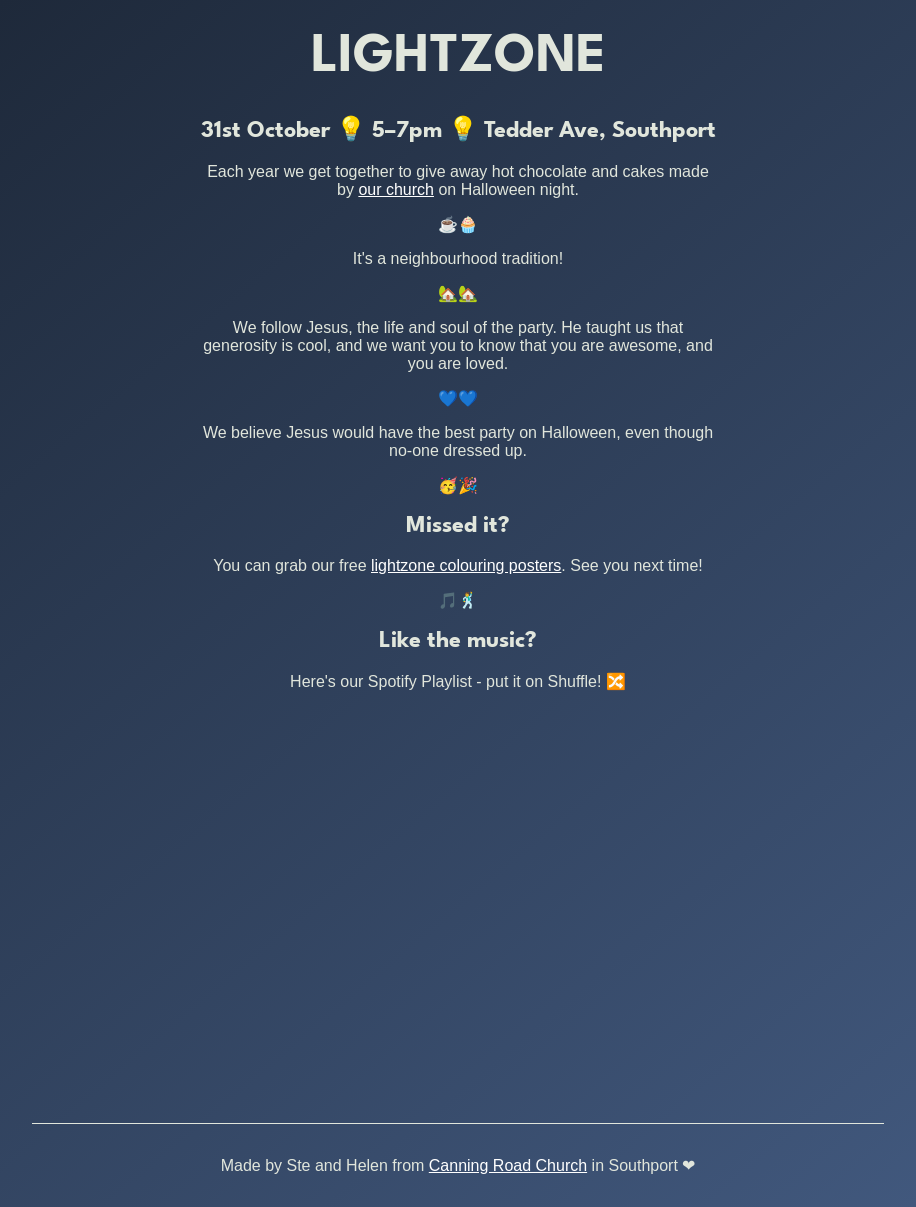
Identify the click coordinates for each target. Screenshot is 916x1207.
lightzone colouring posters (466, 565)
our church (396, 189)
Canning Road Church (508, 1165)
